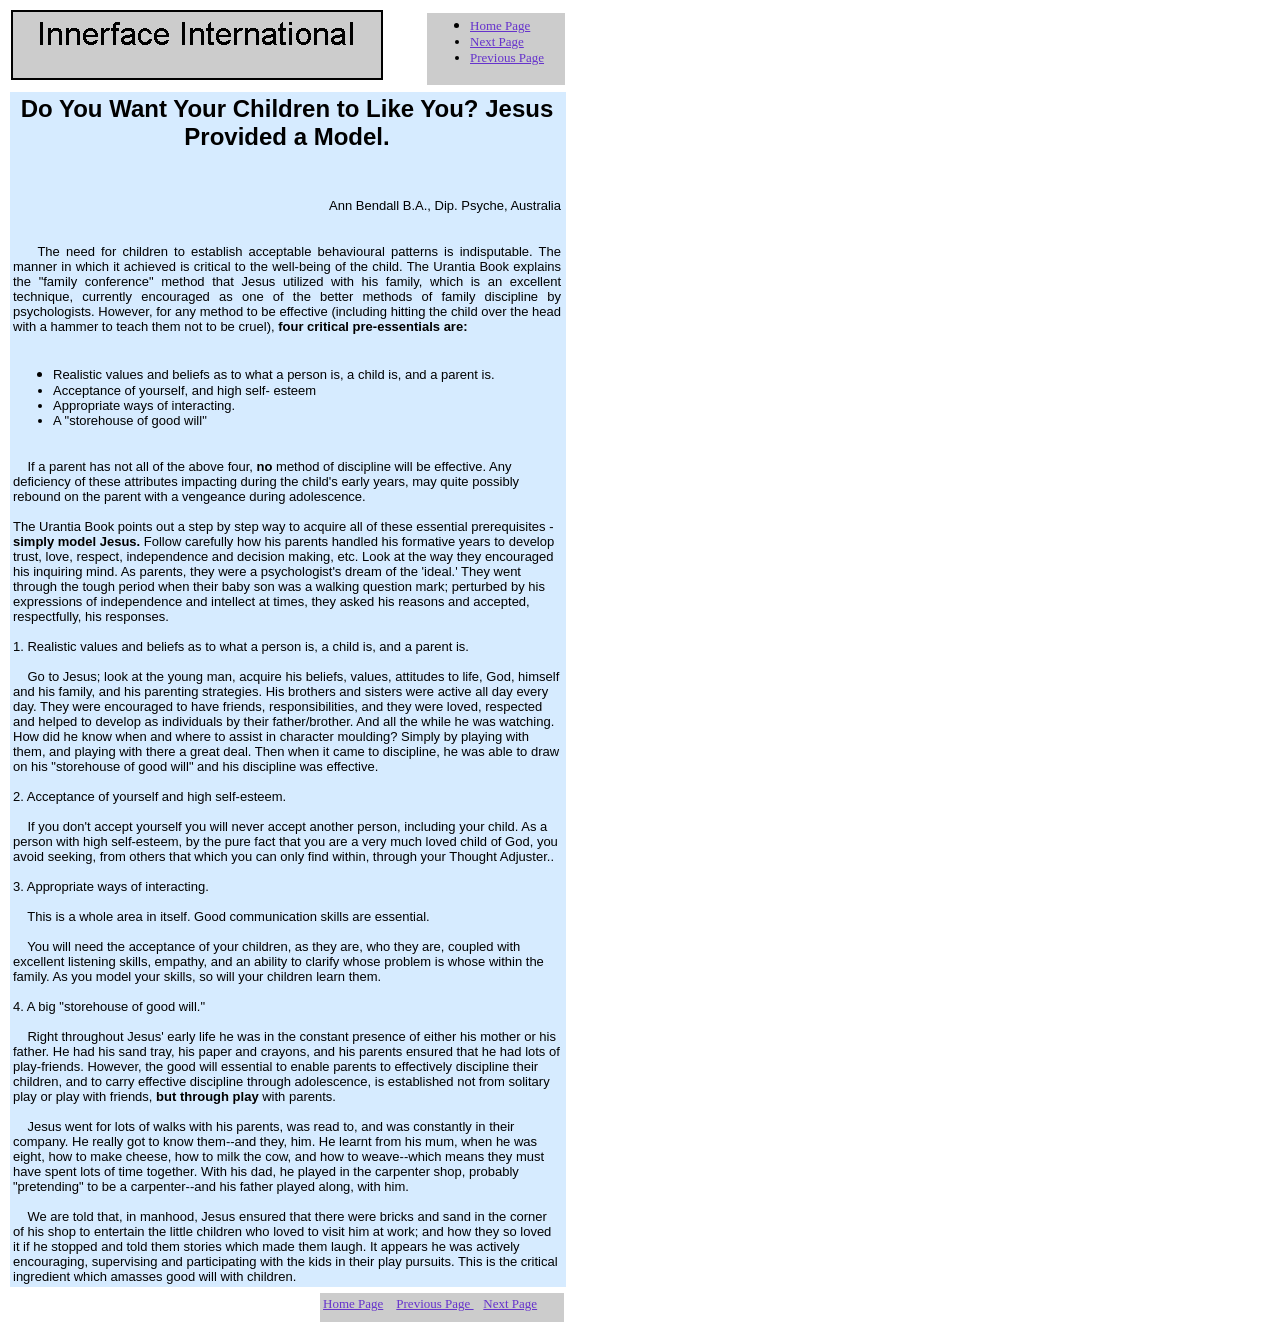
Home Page (500, 25)
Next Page (497, 41)
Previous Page (507, 57)
